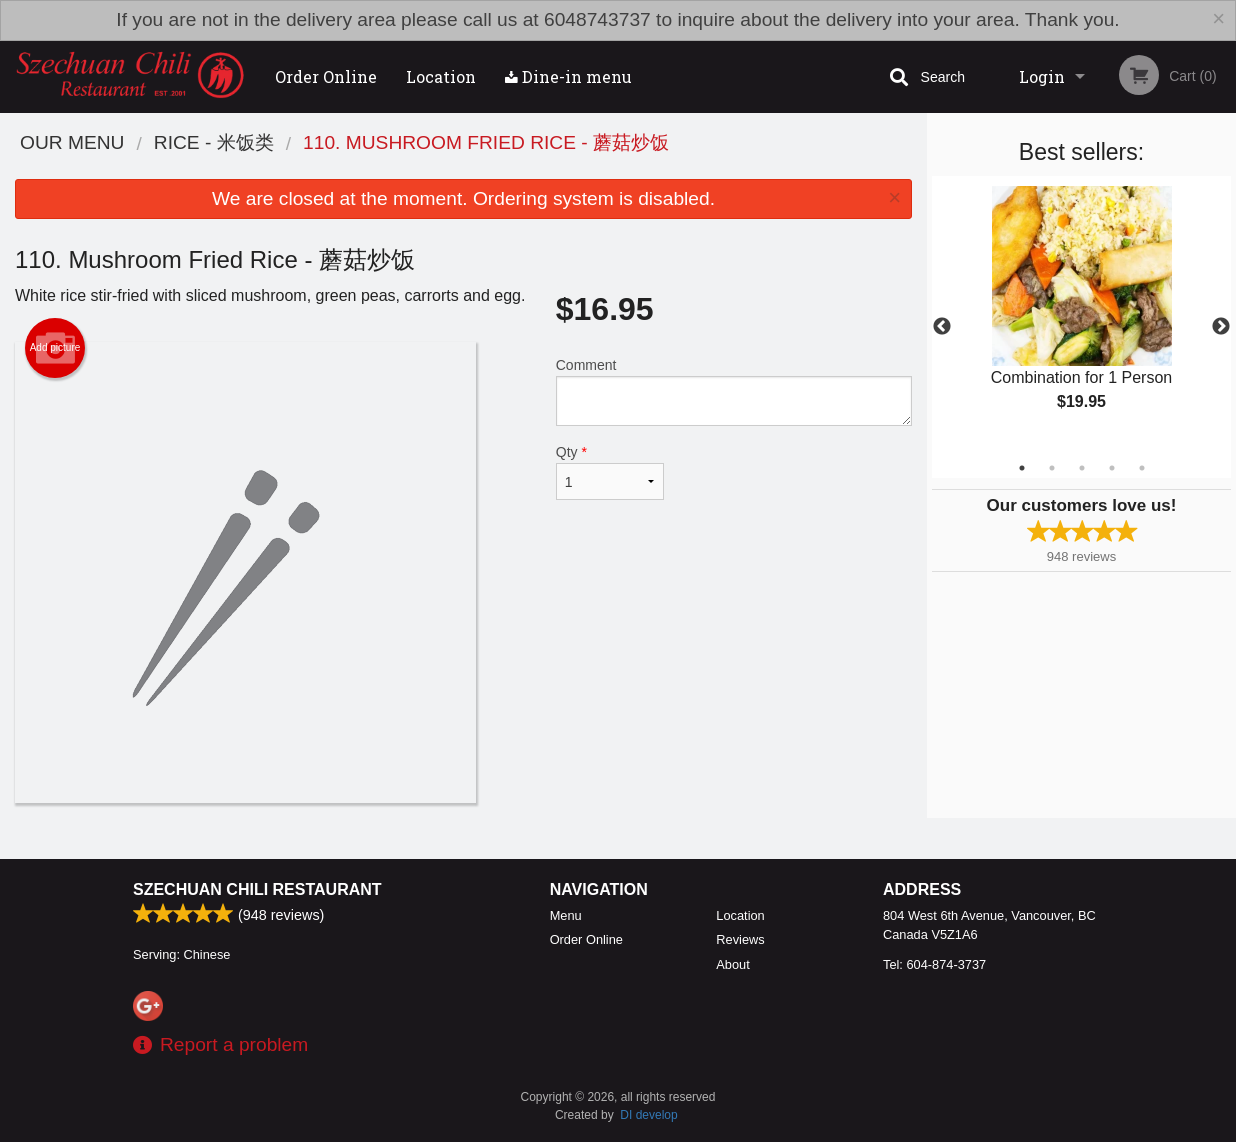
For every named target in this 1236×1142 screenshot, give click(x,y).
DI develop (648, 1115)
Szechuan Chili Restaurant (257, 889)
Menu (566, 915)
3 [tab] (1082, 468)
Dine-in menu (568, 76)
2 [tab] (1052, 468)
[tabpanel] (1081, 315)
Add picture (55, 348)
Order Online (326, 76)
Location (441, 76)
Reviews (740, 939)
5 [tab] (1142, 468)
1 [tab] (1022, 468)
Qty (610, 472)
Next (1221, 327)
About (732, 964)
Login (1042, 76)
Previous (942, 327)
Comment (734, 391)
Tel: (934, 964)
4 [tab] (1112, 468)
